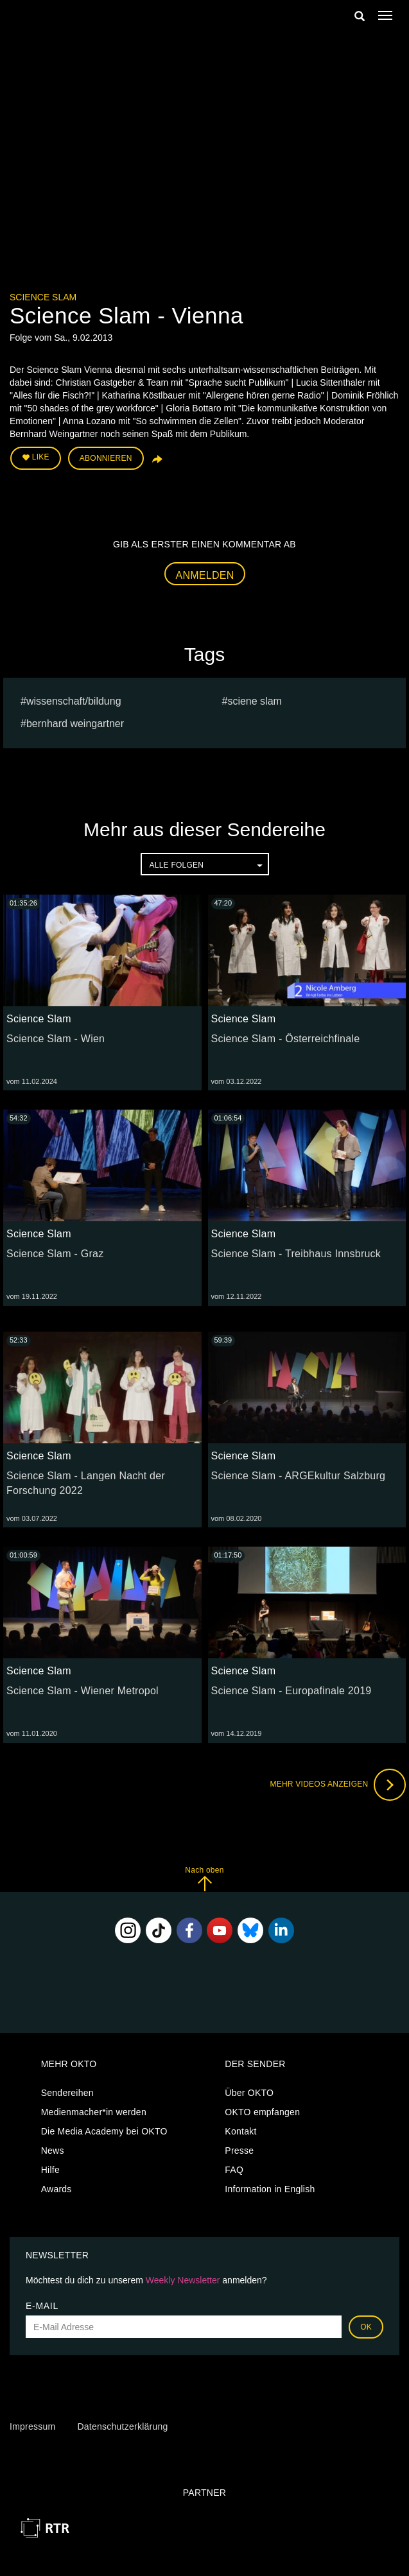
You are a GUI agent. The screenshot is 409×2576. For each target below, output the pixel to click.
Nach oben (204, 1879)
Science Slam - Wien (55, 1038)
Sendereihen (67, 2093)
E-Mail (42, 2306)
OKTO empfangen (262, 2112)
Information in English (270, 2189)
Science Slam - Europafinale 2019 (291, 1690)
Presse (239, 2150)
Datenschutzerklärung (122, 2426)
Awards (56, 2189)
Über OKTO (249, 2093)
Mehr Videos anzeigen (338, 1785)
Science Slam (43, 297)
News (52, 2150)
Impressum (32, 2426)
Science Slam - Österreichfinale (285, 1038)
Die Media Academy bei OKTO (104, 2131)
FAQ (234, 2170)
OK (366, 2327)
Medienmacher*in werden (93, 2112)
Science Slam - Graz (54, 1253)
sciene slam (254, 701)
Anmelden (205, 575)
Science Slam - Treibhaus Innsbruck (296, 1253)
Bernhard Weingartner (75, 723)
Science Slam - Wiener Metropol (82, 1690)
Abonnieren (106, 458)
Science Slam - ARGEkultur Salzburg (298, 1475)
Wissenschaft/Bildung (73, 701)
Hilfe (50, 2170)
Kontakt (240, 2131)
